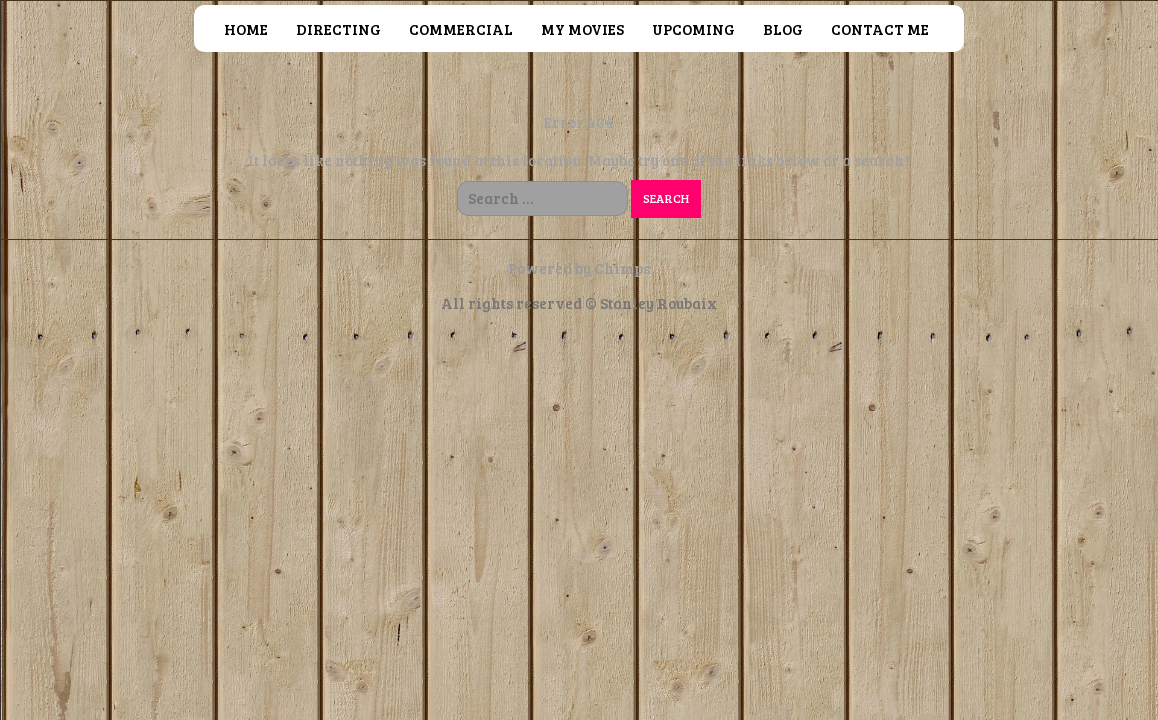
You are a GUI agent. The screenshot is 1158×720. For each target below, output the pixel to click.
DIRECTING (338, 29)
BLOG (783, 29)
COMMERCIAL (461, 29)
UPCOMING (693, 29)
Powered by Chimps (579, 268)
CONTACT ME (880, 29)
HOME (246, 29)
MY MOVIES (582, 29)
